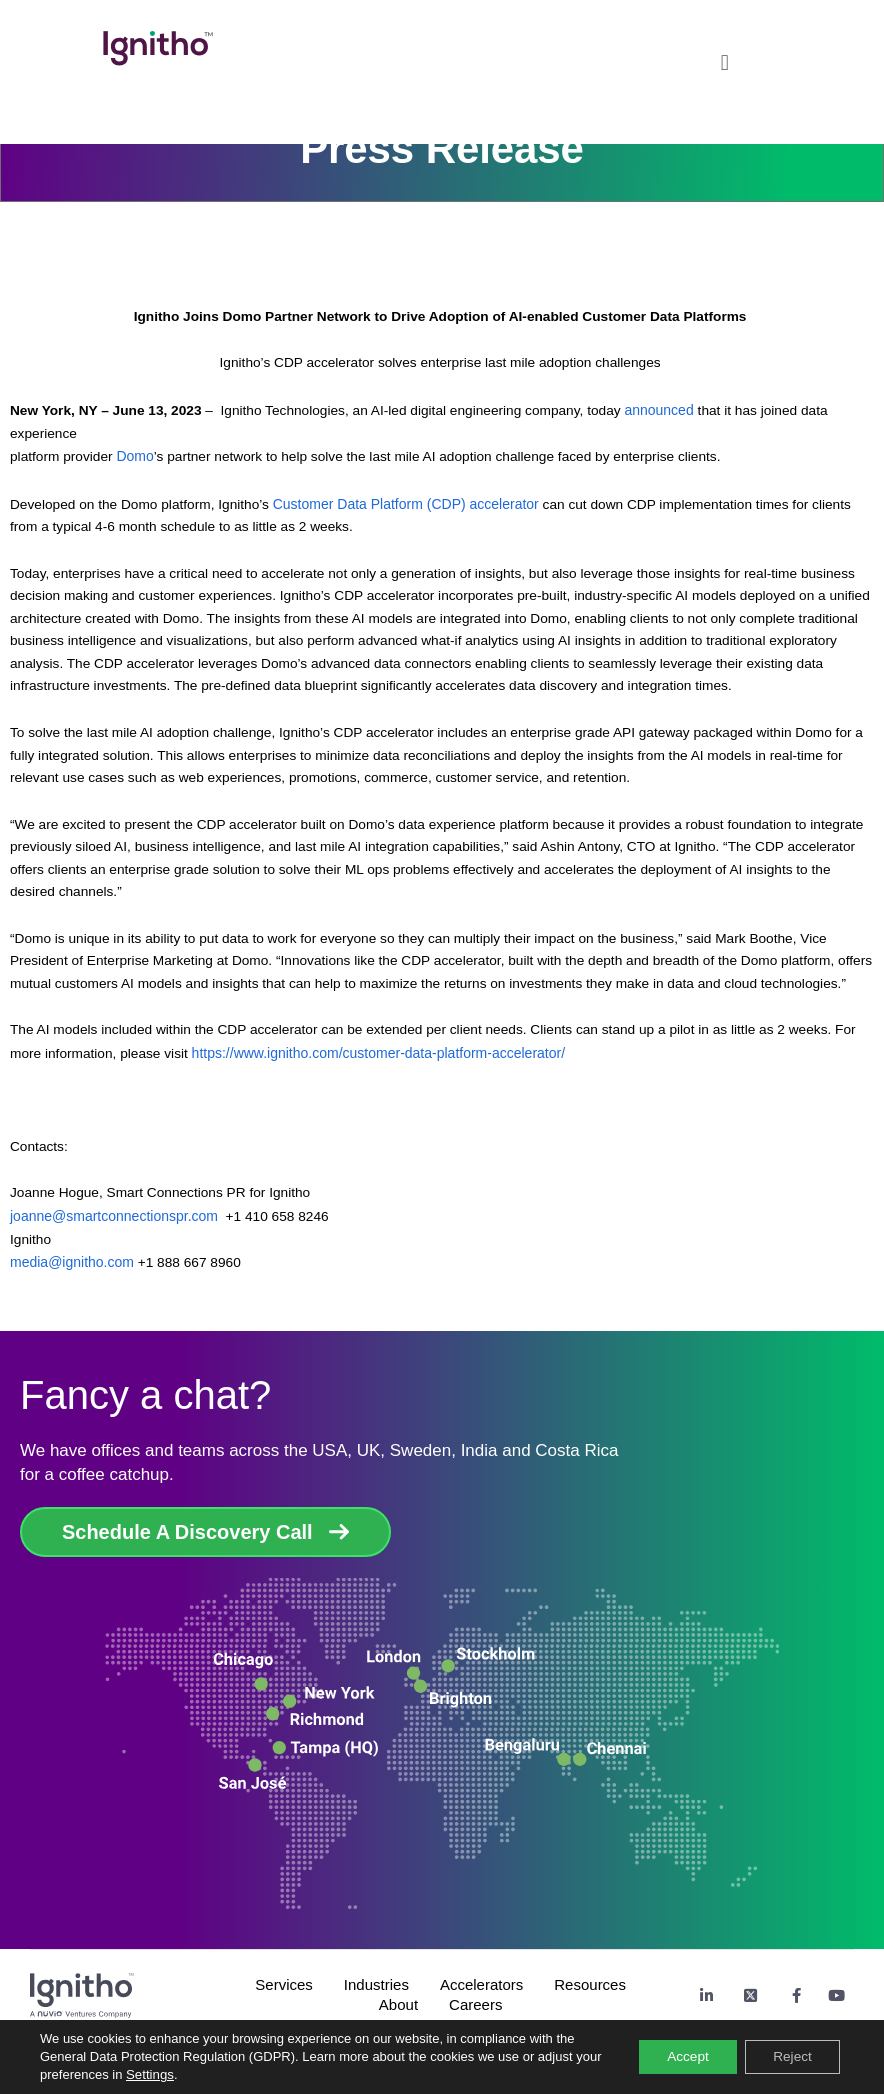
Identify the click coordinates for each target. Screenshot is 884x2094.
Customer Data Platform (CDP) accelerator (406, 504)
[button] (724, 57)
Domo (134, 456)
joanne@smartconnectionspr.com (114, 1216)
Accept (681, 2057)
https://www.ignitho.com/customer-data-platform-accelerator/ (380, 1053)
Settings (178, 2074)
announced (660, 410)
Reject (790, 2057)
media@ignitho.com (72, 1262)
